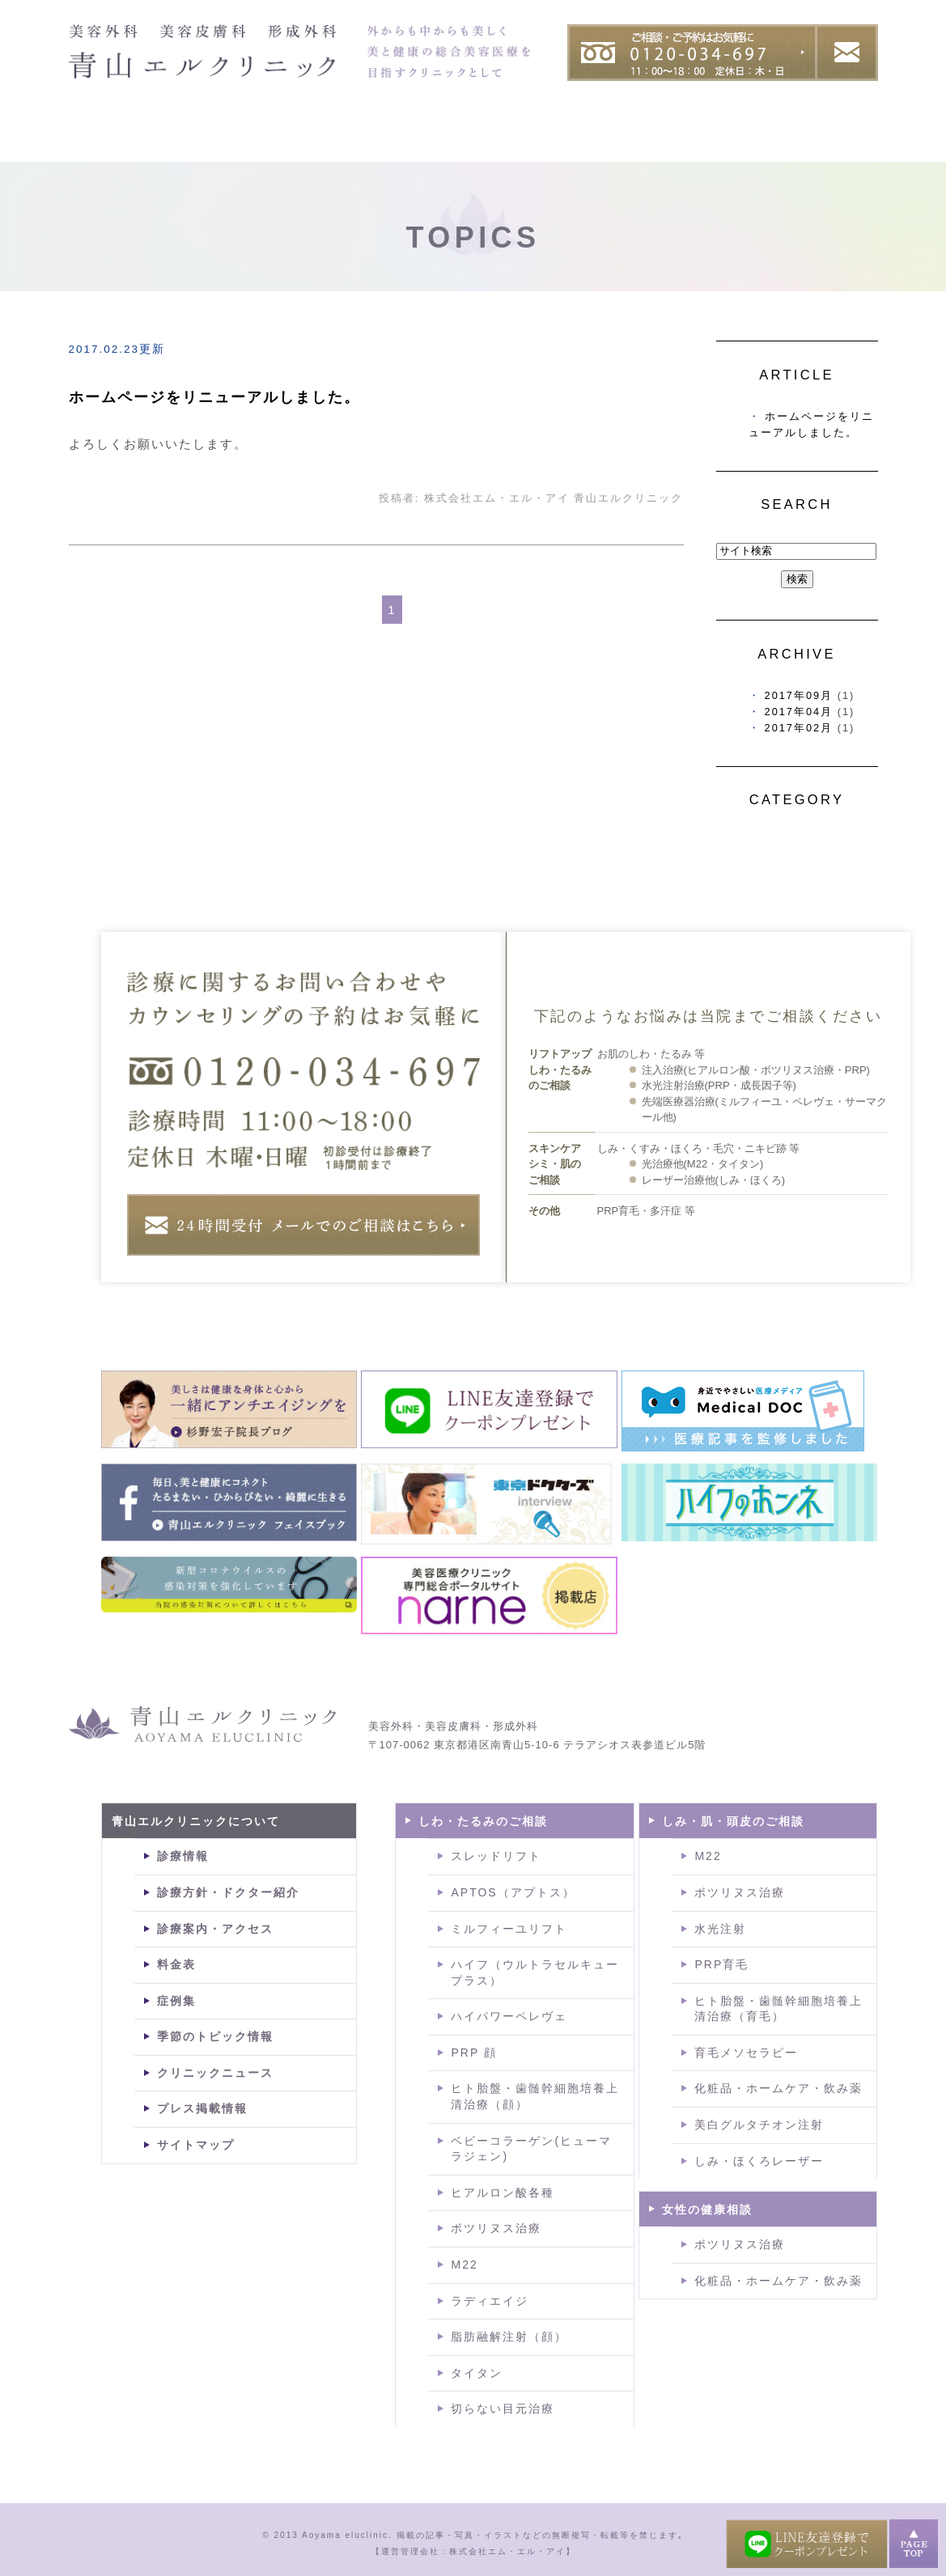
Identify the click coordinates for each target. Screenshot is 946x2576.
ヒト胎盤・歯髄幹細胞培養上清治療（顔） (535, 2096)
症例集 (744, 139)
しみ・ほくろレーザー (759, 2160)
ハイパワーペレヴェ (509, 2016)
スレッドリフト (496, 1855)
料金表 (841, 139)
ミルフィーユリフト (509, 1928)
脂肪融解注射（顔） (509, 2336)
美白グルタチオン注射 (759, 2124)
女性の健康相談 (707, 2209)
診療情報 (183, 1855)
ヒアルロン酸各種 (502, 2192)
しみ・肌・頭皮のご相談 (733, 1821)
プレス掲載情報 (202, 2108)
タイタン (477, 2372)
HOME (101, 139)
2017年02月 (799, 728)
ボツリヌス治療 (496, 2228)
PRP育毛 (721, 1964)
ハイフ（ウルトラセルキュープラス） (535, 1972)
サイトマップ (196, 2144)
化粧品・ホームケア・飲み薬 (778, 2088)
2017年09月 (799, 695)
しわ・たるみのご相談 (483, 1821)
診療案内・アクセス (215, 1928)
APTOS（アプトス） (513, 1892)
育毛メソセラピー (746, 2052)
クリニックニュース (215, 2072)
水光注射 (720, 1928)
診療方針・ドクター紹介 (228, 1892)
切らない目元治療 (502, 2408)
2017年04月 (799, 711)
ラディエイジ (489, 2300)
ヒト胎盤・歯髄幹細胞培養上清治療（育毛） (778, 2008)
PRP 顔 (473, 2052)
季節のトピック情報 (215, 2036)
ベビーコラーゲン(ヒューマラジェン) (531, 2148)
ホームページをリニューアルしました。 (214, 397)
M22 (464, 2264)
